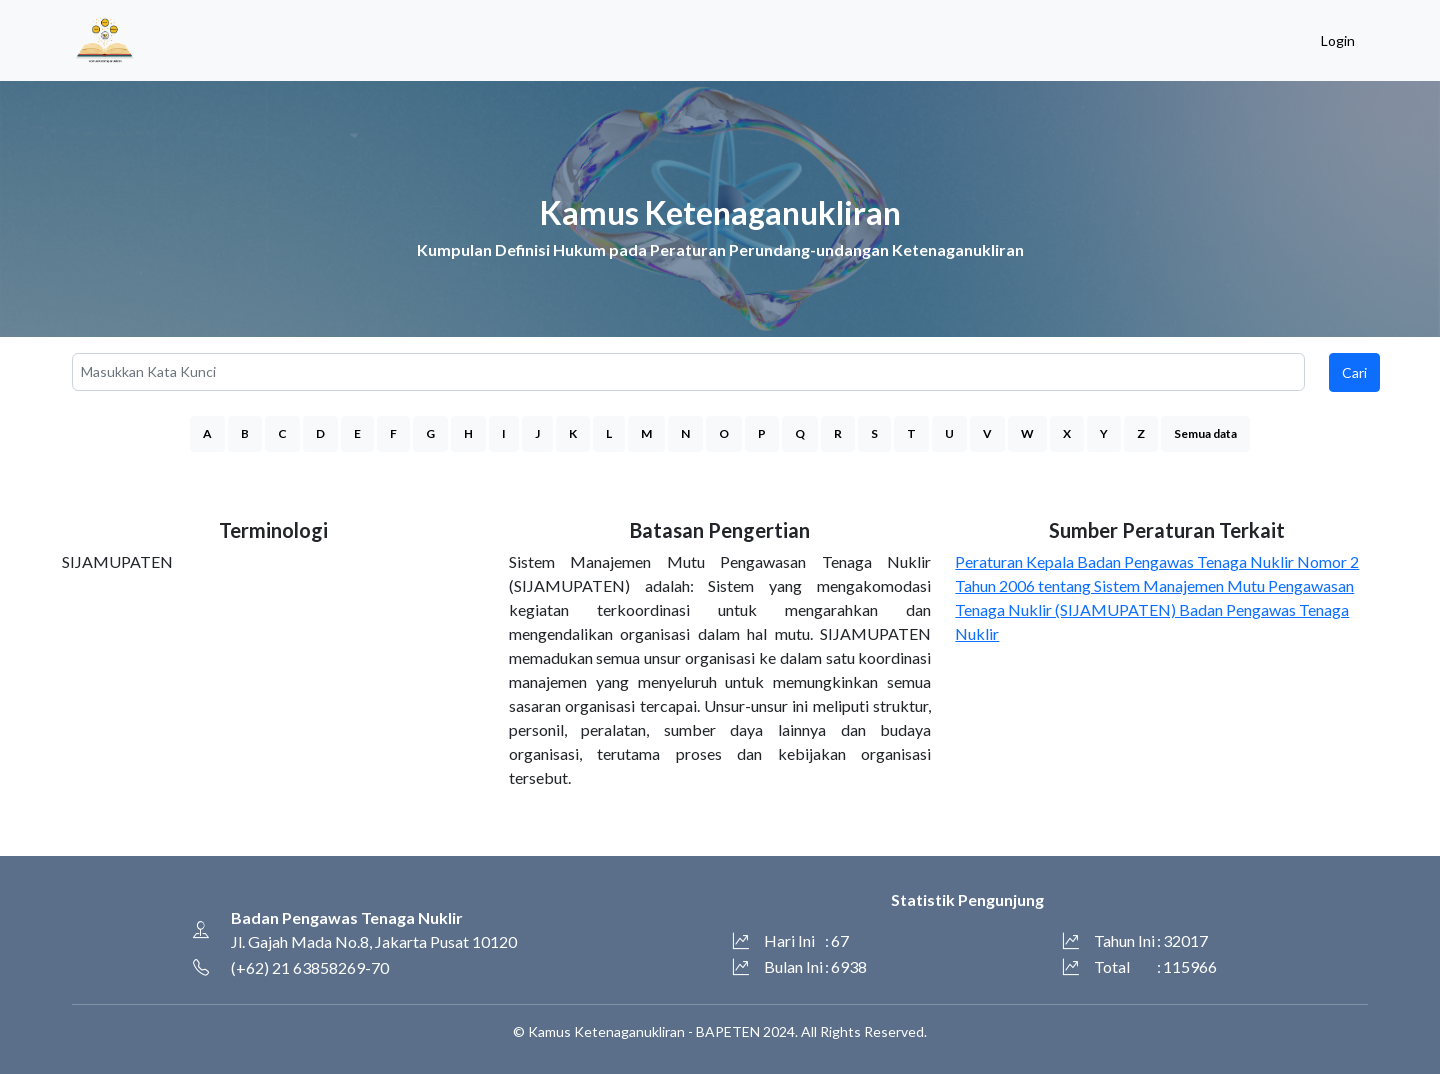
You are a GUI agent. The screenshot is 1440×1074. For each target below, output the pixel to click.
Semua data (1205, 433)
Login (1338, 40)
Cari (1354, 372)
